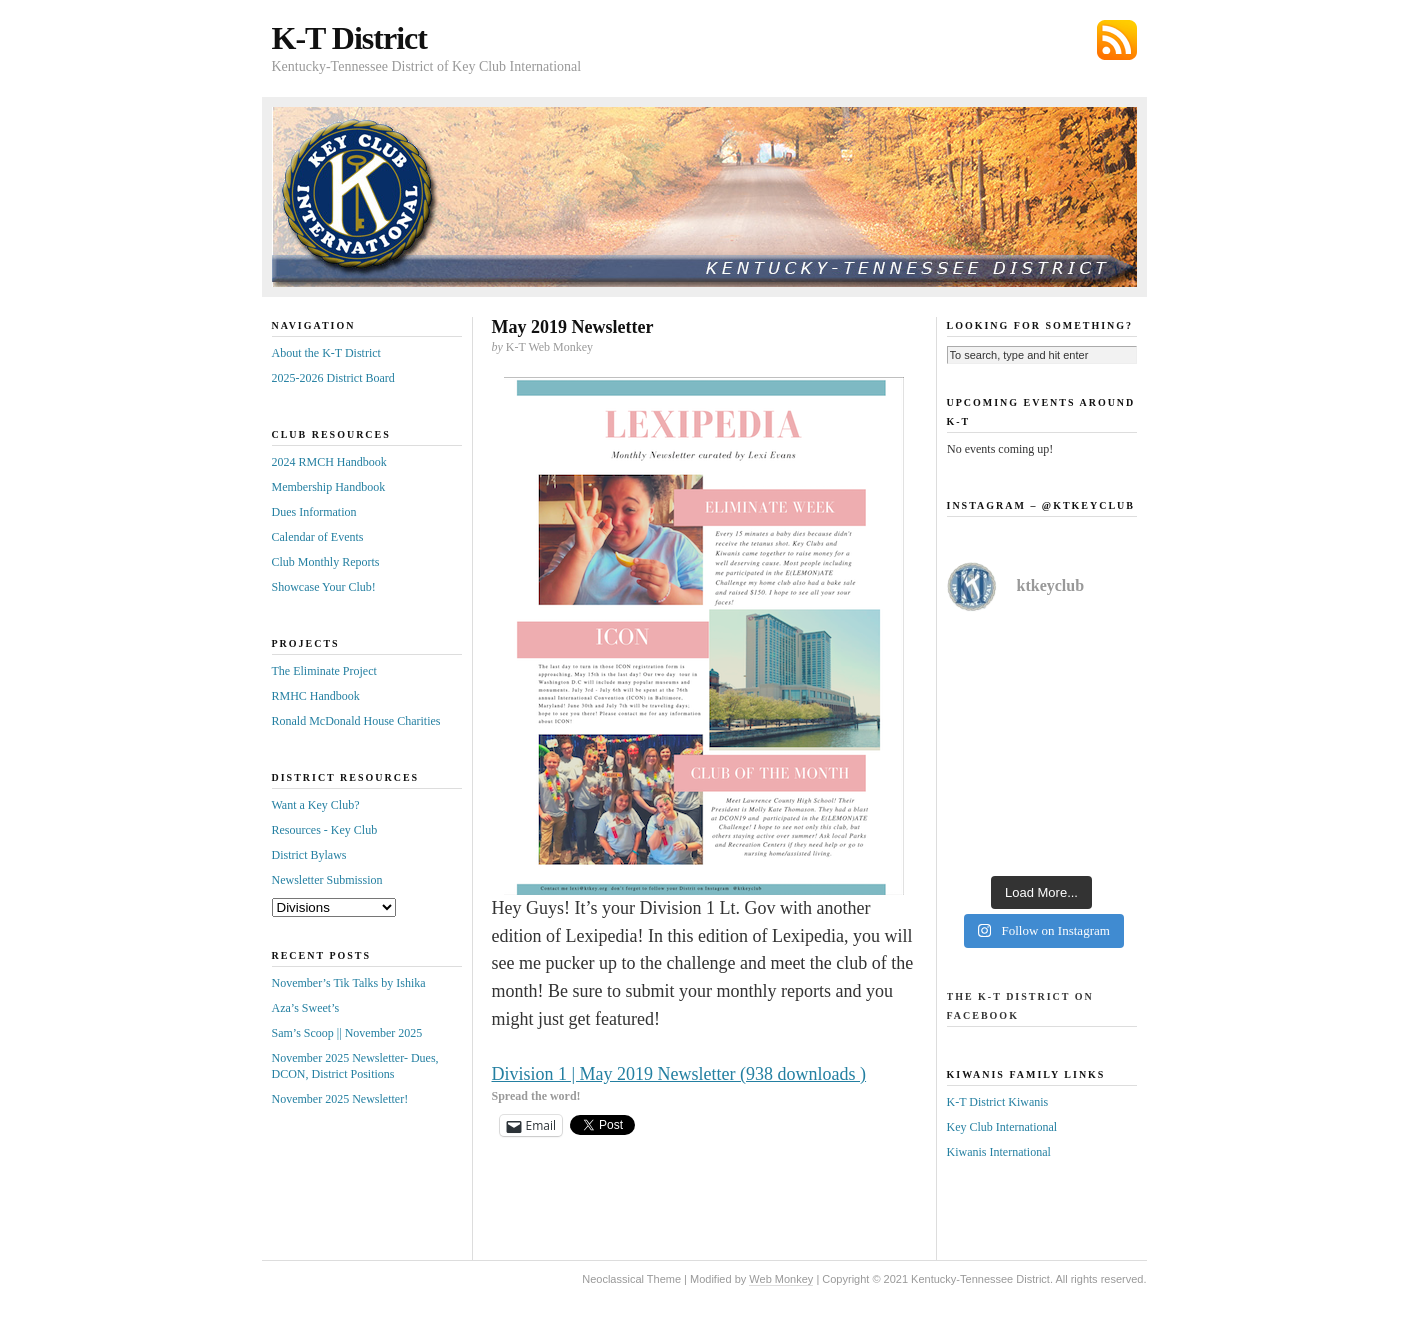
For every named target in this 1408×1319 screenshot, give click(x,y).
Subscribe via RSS (1117, 40)
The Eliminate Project (324, 671)
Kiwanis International (999, 1152)
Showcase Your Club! (324, 587)
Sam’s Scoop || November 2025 (347, 1033)
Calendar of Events (318, 537)
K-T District (349, 38)
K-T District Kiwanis (998, 1102)
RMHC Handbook (316, 696)
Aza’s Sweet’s (306, 1008)
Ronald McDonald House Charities (356, 721)
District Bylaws (309, 855)
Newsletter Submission (327, 880)
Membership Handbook (329, 487)
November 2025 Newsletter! (340, 1099)
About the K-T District (326, 353)
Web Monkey (781, 1279)
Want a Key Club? (316, 805)
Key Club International (1002, 1127)
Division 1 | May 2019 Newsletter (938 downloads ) (679, 1074)
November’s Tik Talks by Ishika (349, 983)
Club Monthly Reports (326, 562)
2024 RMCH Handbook (329, 462)
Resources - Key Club (325, 830)
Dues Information (314, 512)
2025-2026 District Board (333, 378)
